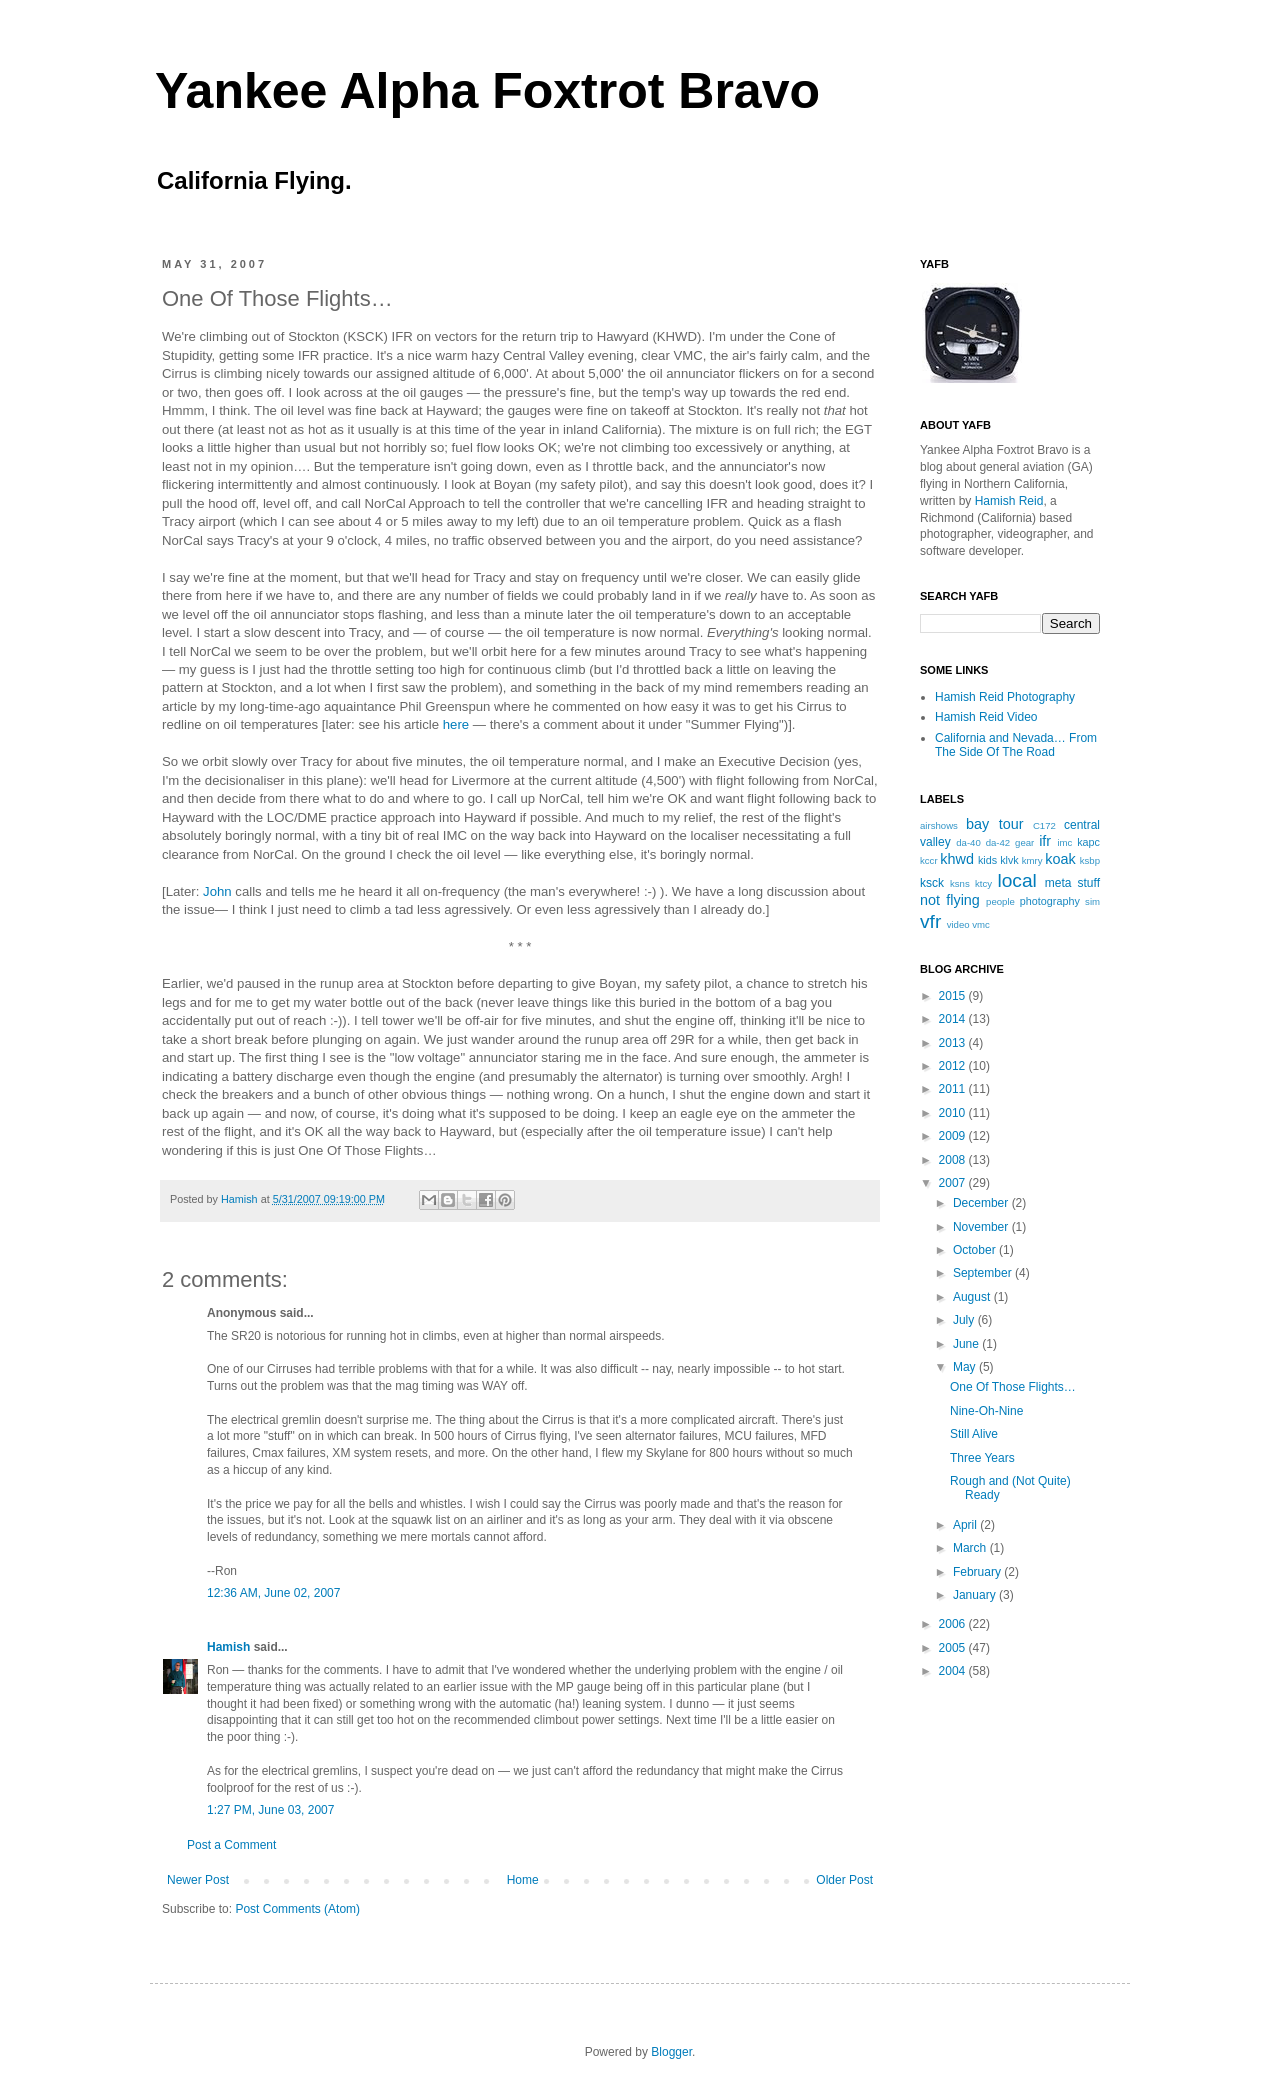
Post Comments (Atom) (297, 1909)
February (978, 1572)
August (973, 1297)
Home (523, 1880)
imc (1064, 842)
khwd (957, 859)
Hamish (241, 1199)
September (984, 1273)
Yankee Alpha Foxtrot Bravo (487, 91)
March (971, 1548)
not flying (950, 900)
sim (1092, 901)
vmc (981, 924)
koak (1060, 859)
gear (1024, 842)
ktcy (983, 883)
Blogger (671, 2052)
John (217, 891)
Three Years (982, 1458)
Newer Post (198, 1880)
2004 (954, 1671)
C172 (1044, 825)
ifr (1045, 841)
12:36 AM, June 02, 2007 (273, 1593)
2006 (954, 1624)
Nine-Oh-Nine (986, 1411)
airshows (939, 825)
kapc (1088, 842)
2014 (954, 1019)
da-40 (968, 842)
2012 (954, 1066)
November (982, 1227)
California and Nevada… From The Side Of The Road (1016, 745)
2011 (954, 1089)
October (976, 1250)
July (965, 1320)
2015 (954, 996)
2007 (954, 1183)
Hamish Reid (1009, 501)
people (1000, 901)
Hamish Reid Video (986, 717)
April (966, 1525)
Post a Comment (231, 1845)
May (966, 1367)
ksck (932, 883)
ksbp (1090, 860)
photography (1050, 901)
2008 (954, 1160)
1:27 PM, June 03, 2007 (270, 1810)
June (967, 1344)
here (456, 724)
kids (987, 860)
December (982, 1203)
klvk (1009, 860)
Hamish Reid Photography (1005, 697)
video (958, 924)
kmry (1032, 860)
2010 (954, 1113)
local (1016, 880)
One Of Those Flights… (1013, 1387)
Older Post (844, 1880)
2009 (954, 1136)
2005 (954, 1648)
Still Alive (974, 1434)
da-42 (998, 842)
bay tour (994, 824)
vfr (930, 921)
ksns (960, 883)
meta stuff (1072, 883)
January (976, 1595)
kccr (929, 860)
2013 (954, 1043)
